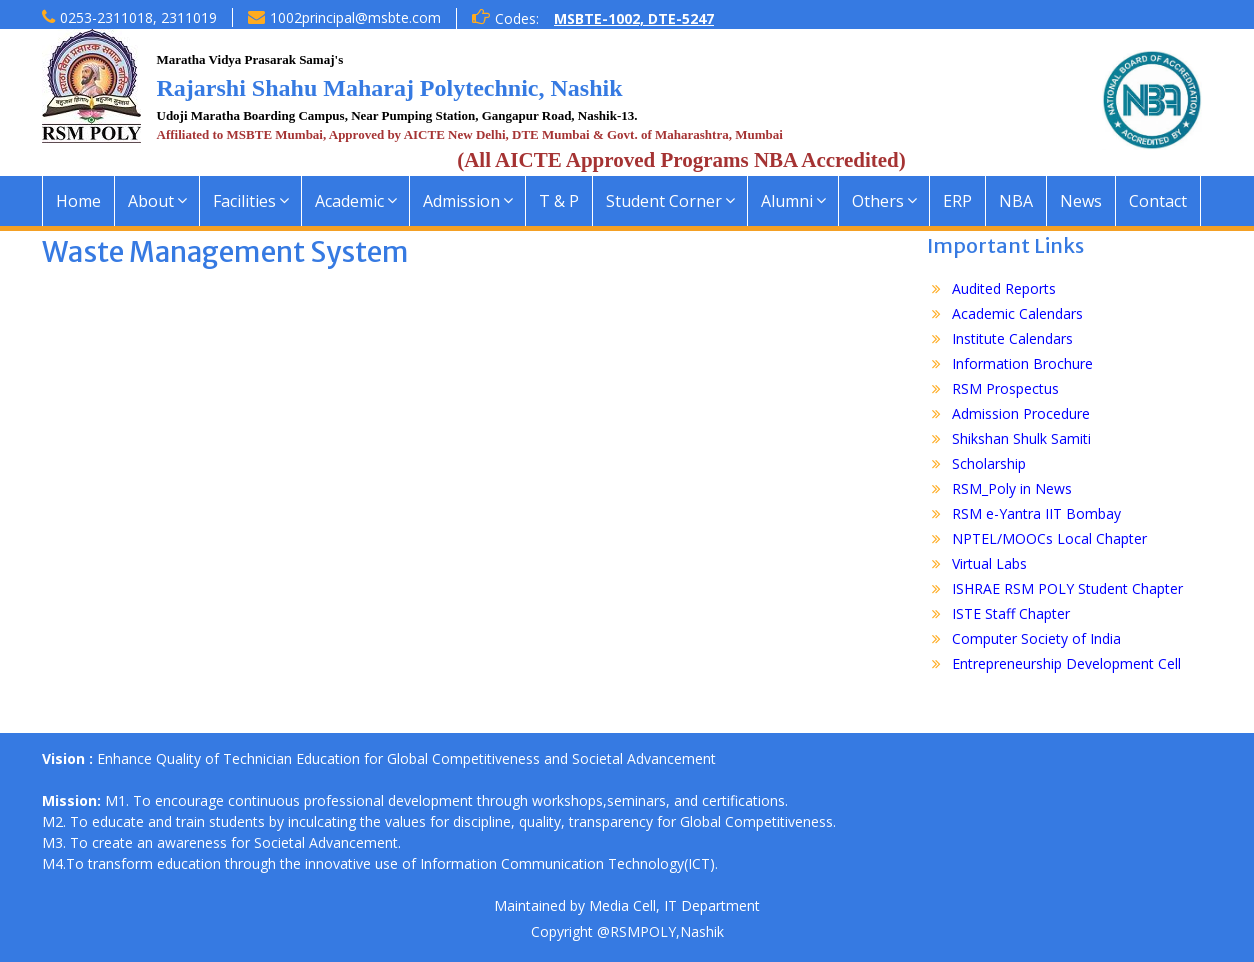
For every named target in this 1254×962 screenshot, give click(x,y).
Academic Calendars (1017, 313)
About (151, 201)
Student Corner (664, 201)
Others (878, 201)
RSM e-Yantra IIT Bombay (1036, 513)
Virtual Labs (989, 563)
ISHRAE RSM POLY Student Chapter (1067, 588)
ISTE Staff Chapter (1011, 613)
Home (78, 201)
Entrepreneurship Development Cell (1066, 663)
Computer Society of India (1036, 638)
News (1081, 201)
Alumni (787, 201)
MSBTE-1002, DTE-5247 (634, 18)
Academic (349, 201)
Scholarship (989, 463)
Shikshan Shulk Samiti (1021, 438)
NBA (1016, 201)
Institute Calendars (1012, 338)
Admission (461, 201)
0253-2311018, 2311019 (138, 17)
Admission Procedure (1021, 413)
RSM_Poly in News (1012, 488)
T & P (559, 201)
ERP (957, 201)
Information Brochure (1022, 363)
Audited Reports (1004, 288)
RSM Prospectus (1005, 388)
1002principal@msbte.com (355, 17)
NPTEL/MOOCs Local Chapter (1049, 538)
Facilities (244, 201)
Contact (1158, 201)
